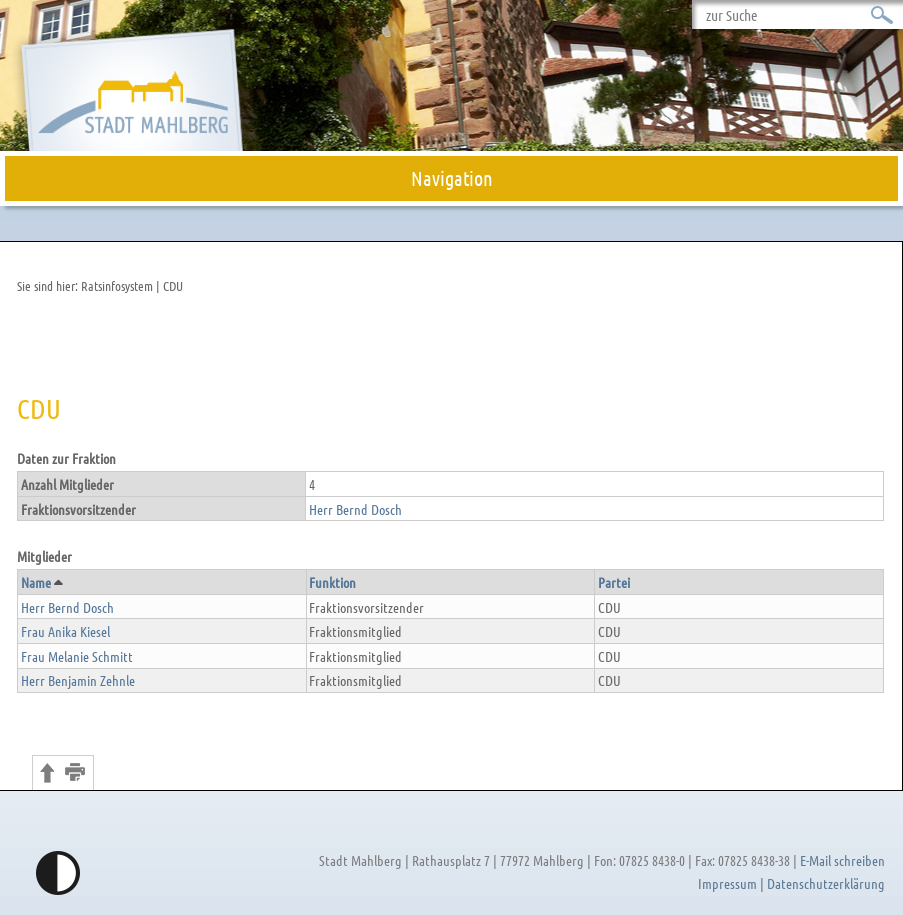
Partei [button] (614, 582)
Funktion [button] (332, 582)
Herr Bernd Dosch (355, 509)
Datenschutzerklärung (826, 883)
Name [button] (41, 582)
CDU (173, 285)
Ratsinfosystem (117, 285)
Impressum (727, 883)
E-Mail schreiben (842, 860)
